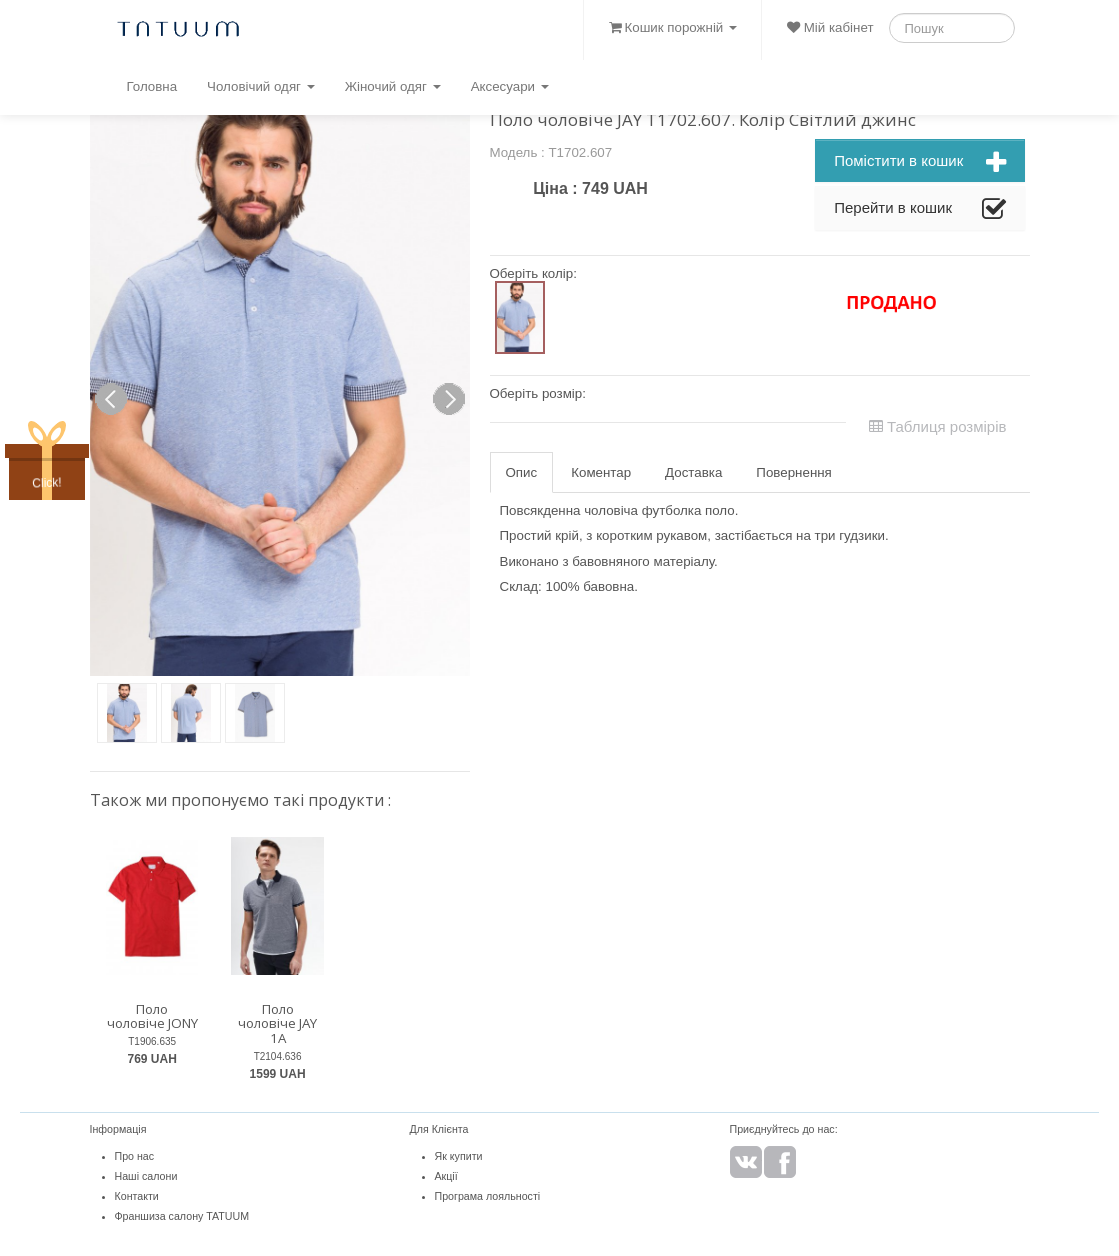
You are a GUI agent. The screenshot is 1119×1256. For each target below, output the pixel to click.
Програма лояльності (488, 1196)
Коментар (601, 472)
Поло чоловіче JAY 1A (277, 1023)
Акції (446, 1176)
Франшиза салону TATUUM (182, 1216)
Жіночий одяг (393, 86)
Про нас (135, 1156)
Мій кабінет (830, 27)
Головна (151, 86)
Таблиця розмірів (938, 426)
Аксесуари (510, 86)
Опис (522, 472)
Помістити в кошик (920, 163)
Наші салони (146, 1176)
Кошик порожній (673, 27)
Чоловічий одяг (261, 86)
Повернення (793, 472)
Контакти (137, 1196)
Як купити (459, 1156)
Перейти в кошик (920, 210)
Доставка (693, 472)
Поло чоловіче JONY (152, 1016)
